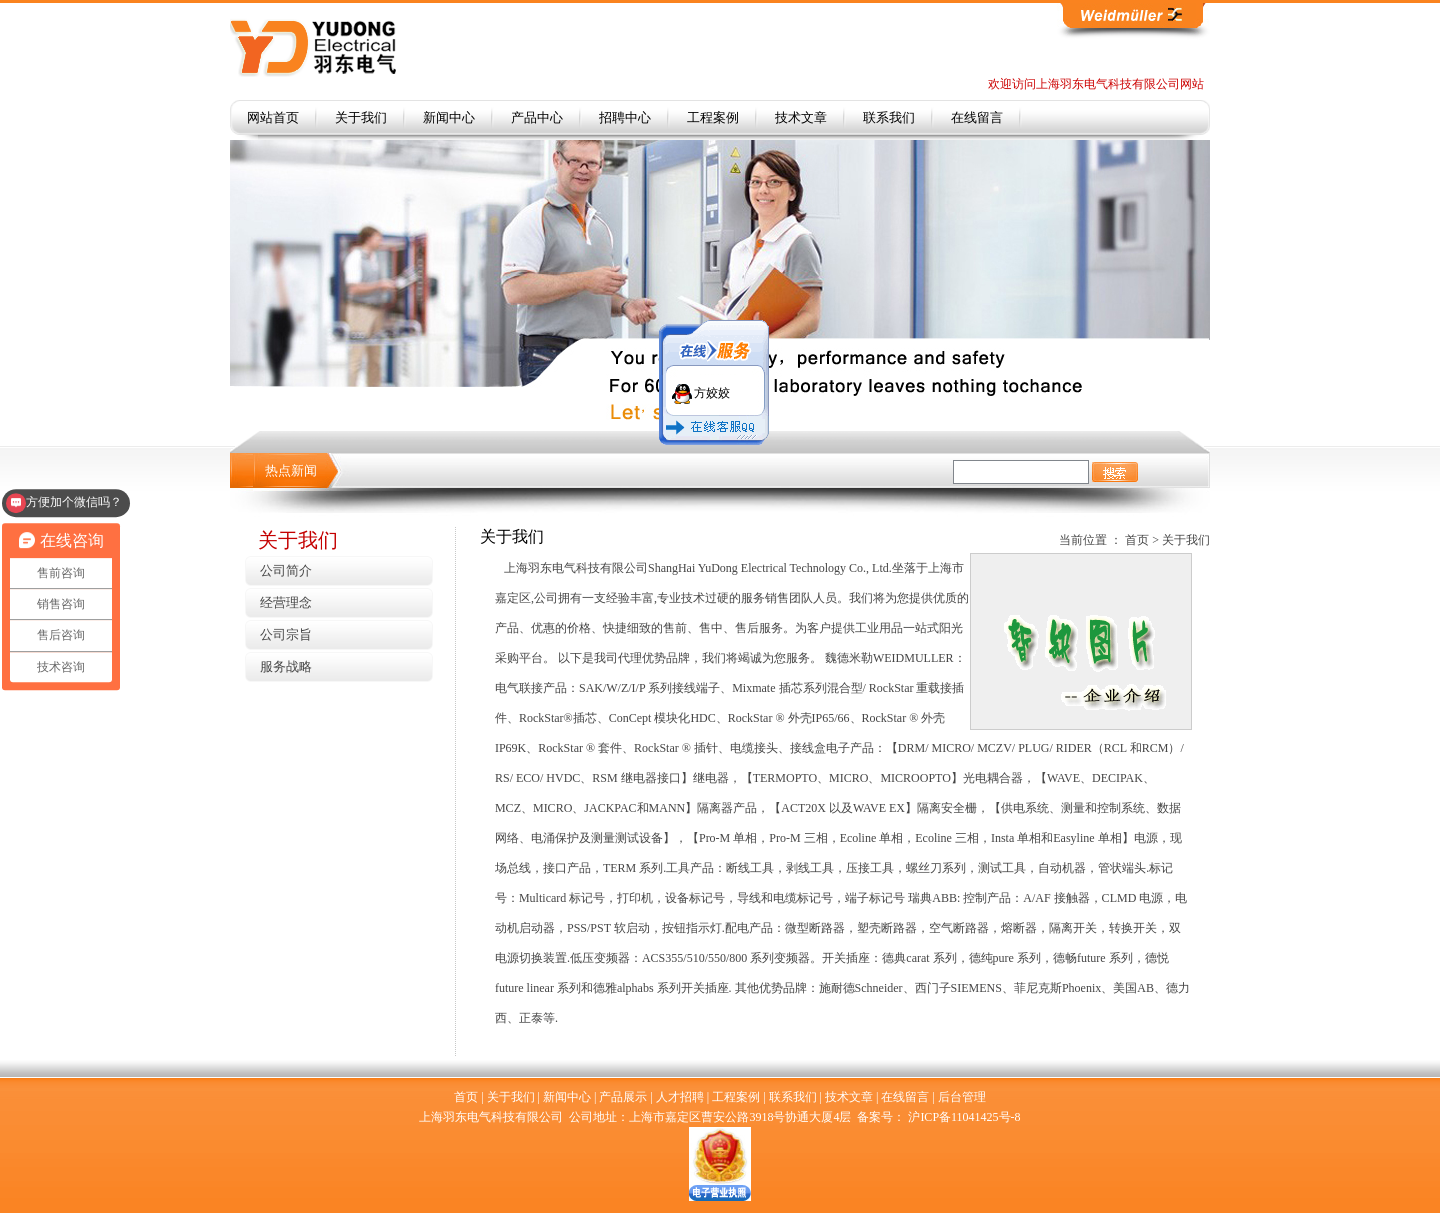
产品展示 (623, 1097)
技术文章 (801, 117)
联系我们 (889, 117)
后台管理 (962, 1097)
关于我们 (361, 117)
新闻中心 (449, 117)
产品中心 (537, 117)
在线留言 (977, 117)
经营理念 (286, 602)
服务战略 (286, 666)
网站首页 (273, 117)
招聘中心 (625, 117)
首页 (1137, 540)
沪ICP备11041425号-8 (964, 1117)
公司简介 (286, 570)
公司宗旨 (286, 634)
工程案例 (713, 117)
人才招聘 (680, 1097)
